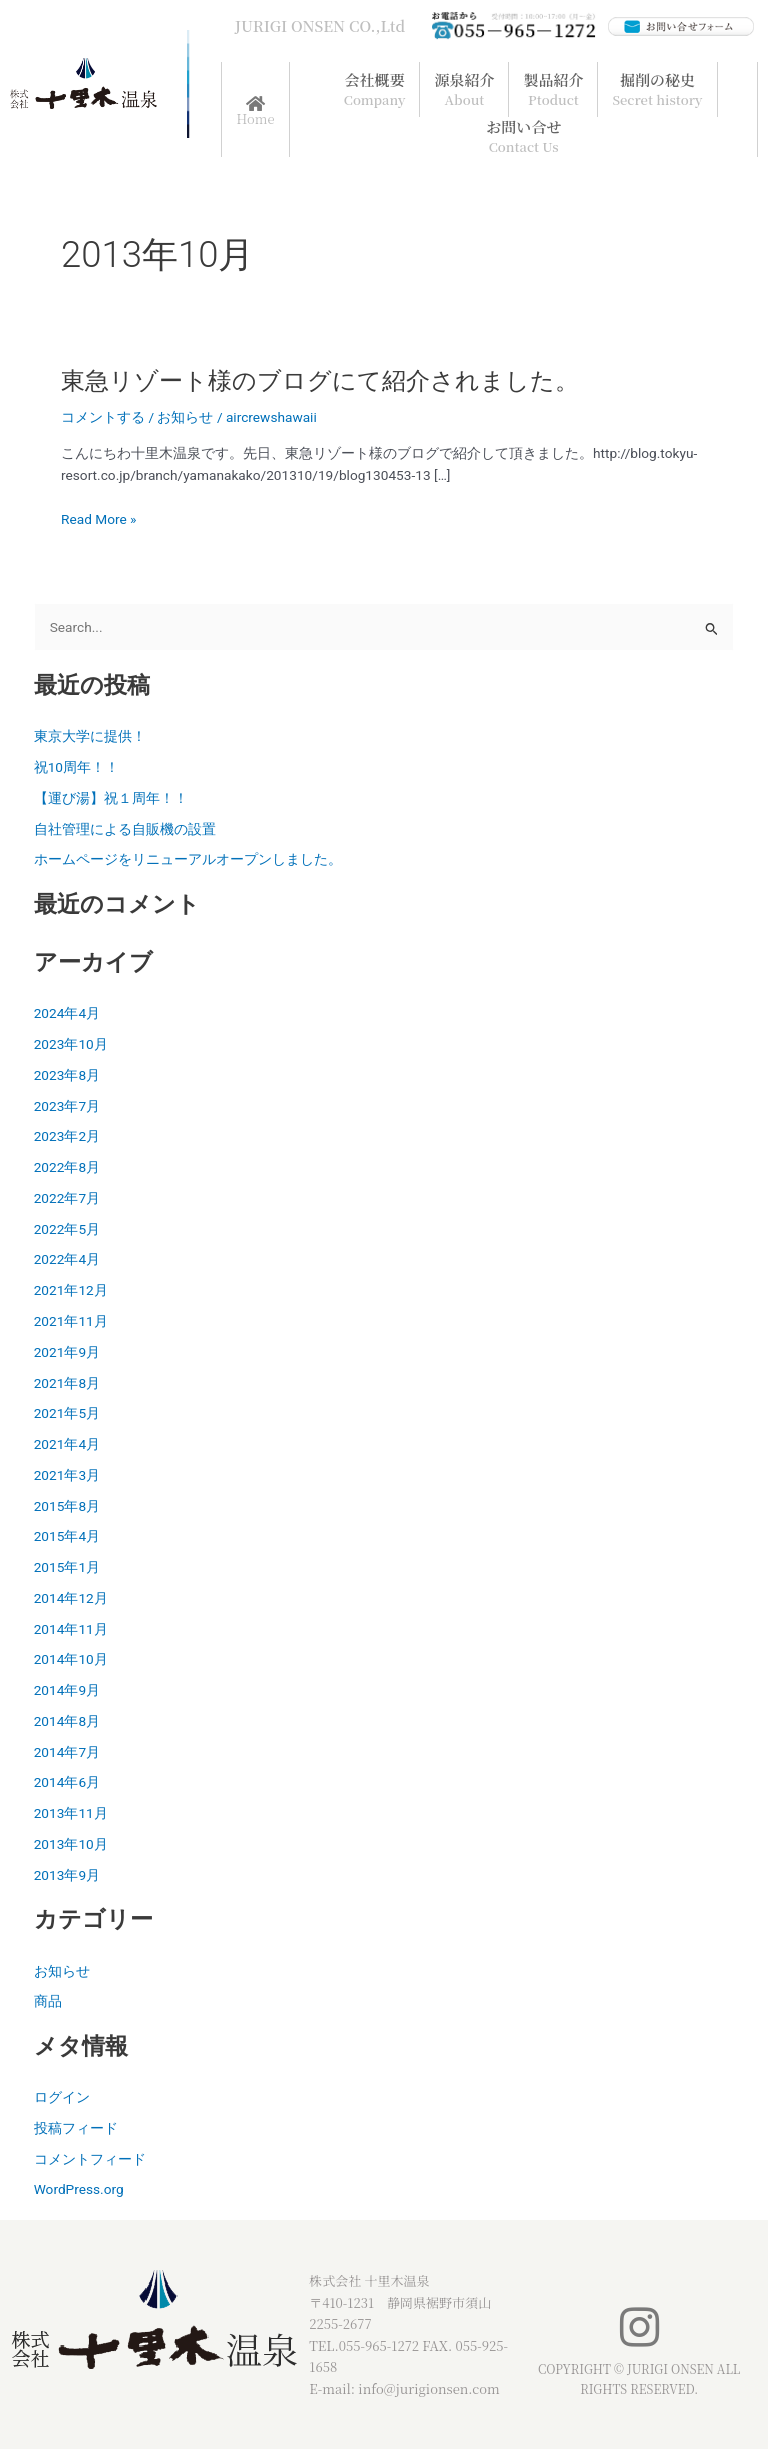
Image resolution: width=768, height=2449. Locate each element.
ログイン (62, 2097)
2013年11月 (71, 1813)
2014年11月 (71, 1629)
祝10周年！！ (76, 767)
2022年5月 (67, 1229)
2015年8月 (67, 1506)
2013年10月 (71, 1844)
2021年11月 (71, 1321)
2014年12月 (71, 1598)
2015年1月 (67, 1567)
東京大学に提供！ (90, 736)
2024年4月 (67, 1013)
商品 (48, 2001)
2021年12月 (71, 1290)
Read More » (99, 519)
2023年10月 (71, 1044)
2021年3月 (67, 1475)
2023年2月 (67, 1136)
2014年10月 (71, 1659)
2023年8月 (67, 1075)
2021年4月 (67, 1444)
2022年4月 (67, 1259)
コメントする (103, 417)
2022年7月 (67, 1198)
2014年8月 (67, 1721)
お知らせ (185, 417)
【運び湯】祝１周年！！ (111, 798)
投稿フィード (76, 2128)
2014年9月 (67, 1690)
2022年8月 (67, 1167)
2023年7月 (67, 1106)
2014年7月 (67, 1752)
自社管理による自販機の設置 (125, 829)
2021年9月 (67, 1352)
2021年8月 (67, 1383)
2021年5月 (67, 1413)
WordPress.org (79, 2189)
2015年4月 (67, 1536)
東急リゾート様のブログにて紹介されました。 (320, 381)
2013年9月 (67, 1875)
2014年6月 (67, 1782)
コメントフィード (90, 2159)
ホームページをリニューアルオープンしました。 (188, 859)
